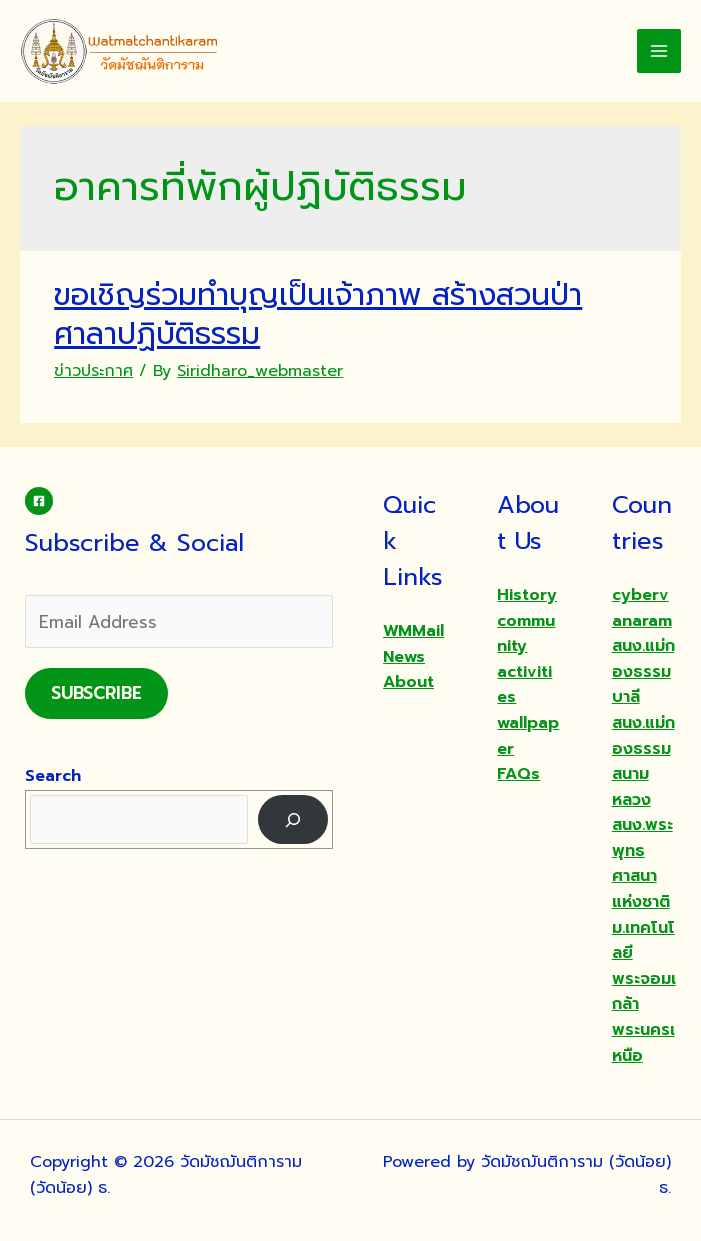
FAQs (518, 774)
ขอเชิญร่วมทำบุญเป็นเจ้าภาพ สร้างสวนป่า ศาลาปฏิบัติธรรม (318, 314)
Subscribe (96, 693)
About (408, 682)
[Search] (293, 819)
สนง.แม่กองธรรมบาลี (643, 671)
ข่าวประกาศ (93, 371)
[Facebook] (39, 501)
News (404, 657)
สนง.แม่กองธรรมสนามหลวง (643, 761)
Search (53, 776)
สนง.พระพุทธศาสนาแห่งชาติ (642, 863)
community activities (526, 659)
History (527, 595)
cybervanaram (642, 608)
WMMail (413, 631)
